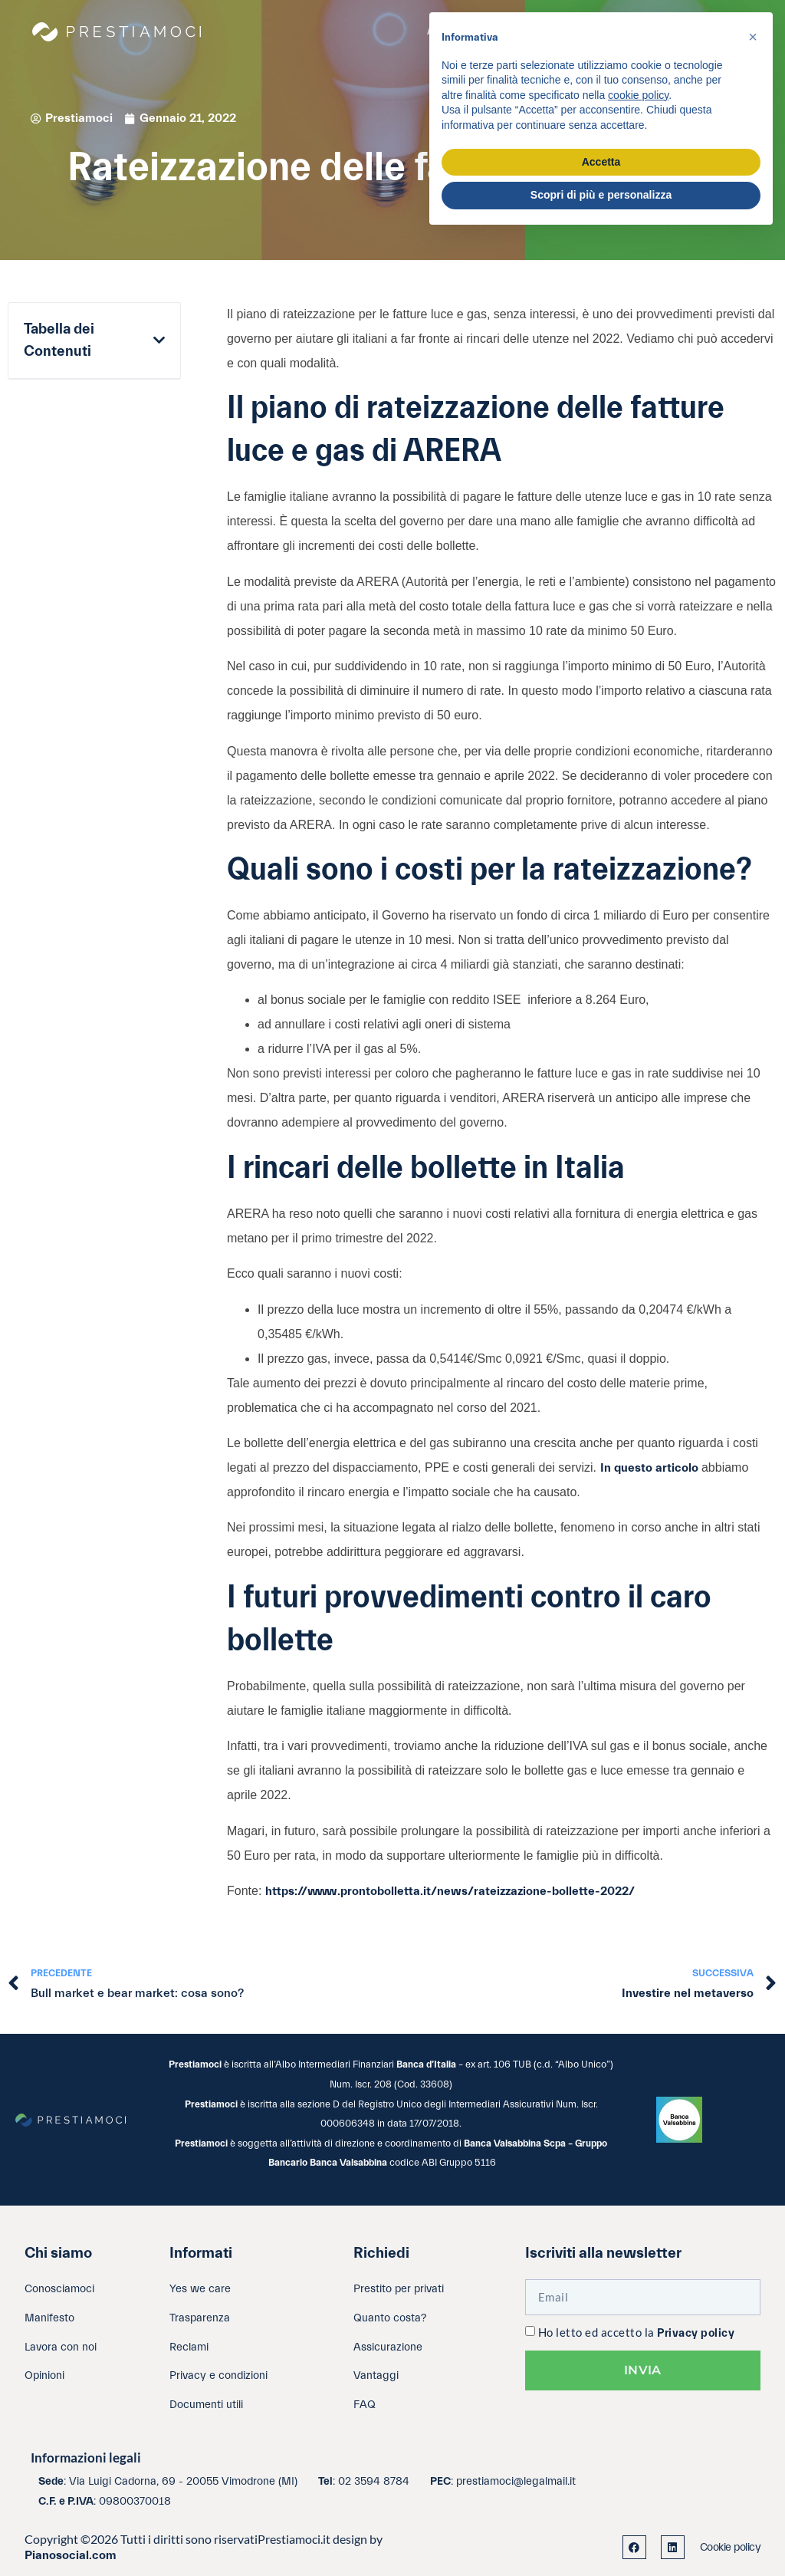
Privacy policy (695, 2333)
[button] (159, 340)
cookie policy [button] (638, 95)
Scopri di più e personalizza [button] (601, 195)
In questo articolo (649, 1468)
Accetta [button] (601, 162)
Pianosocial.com (71, 2555)
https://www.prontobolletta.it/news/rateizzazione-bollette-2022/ (450, 1891)
